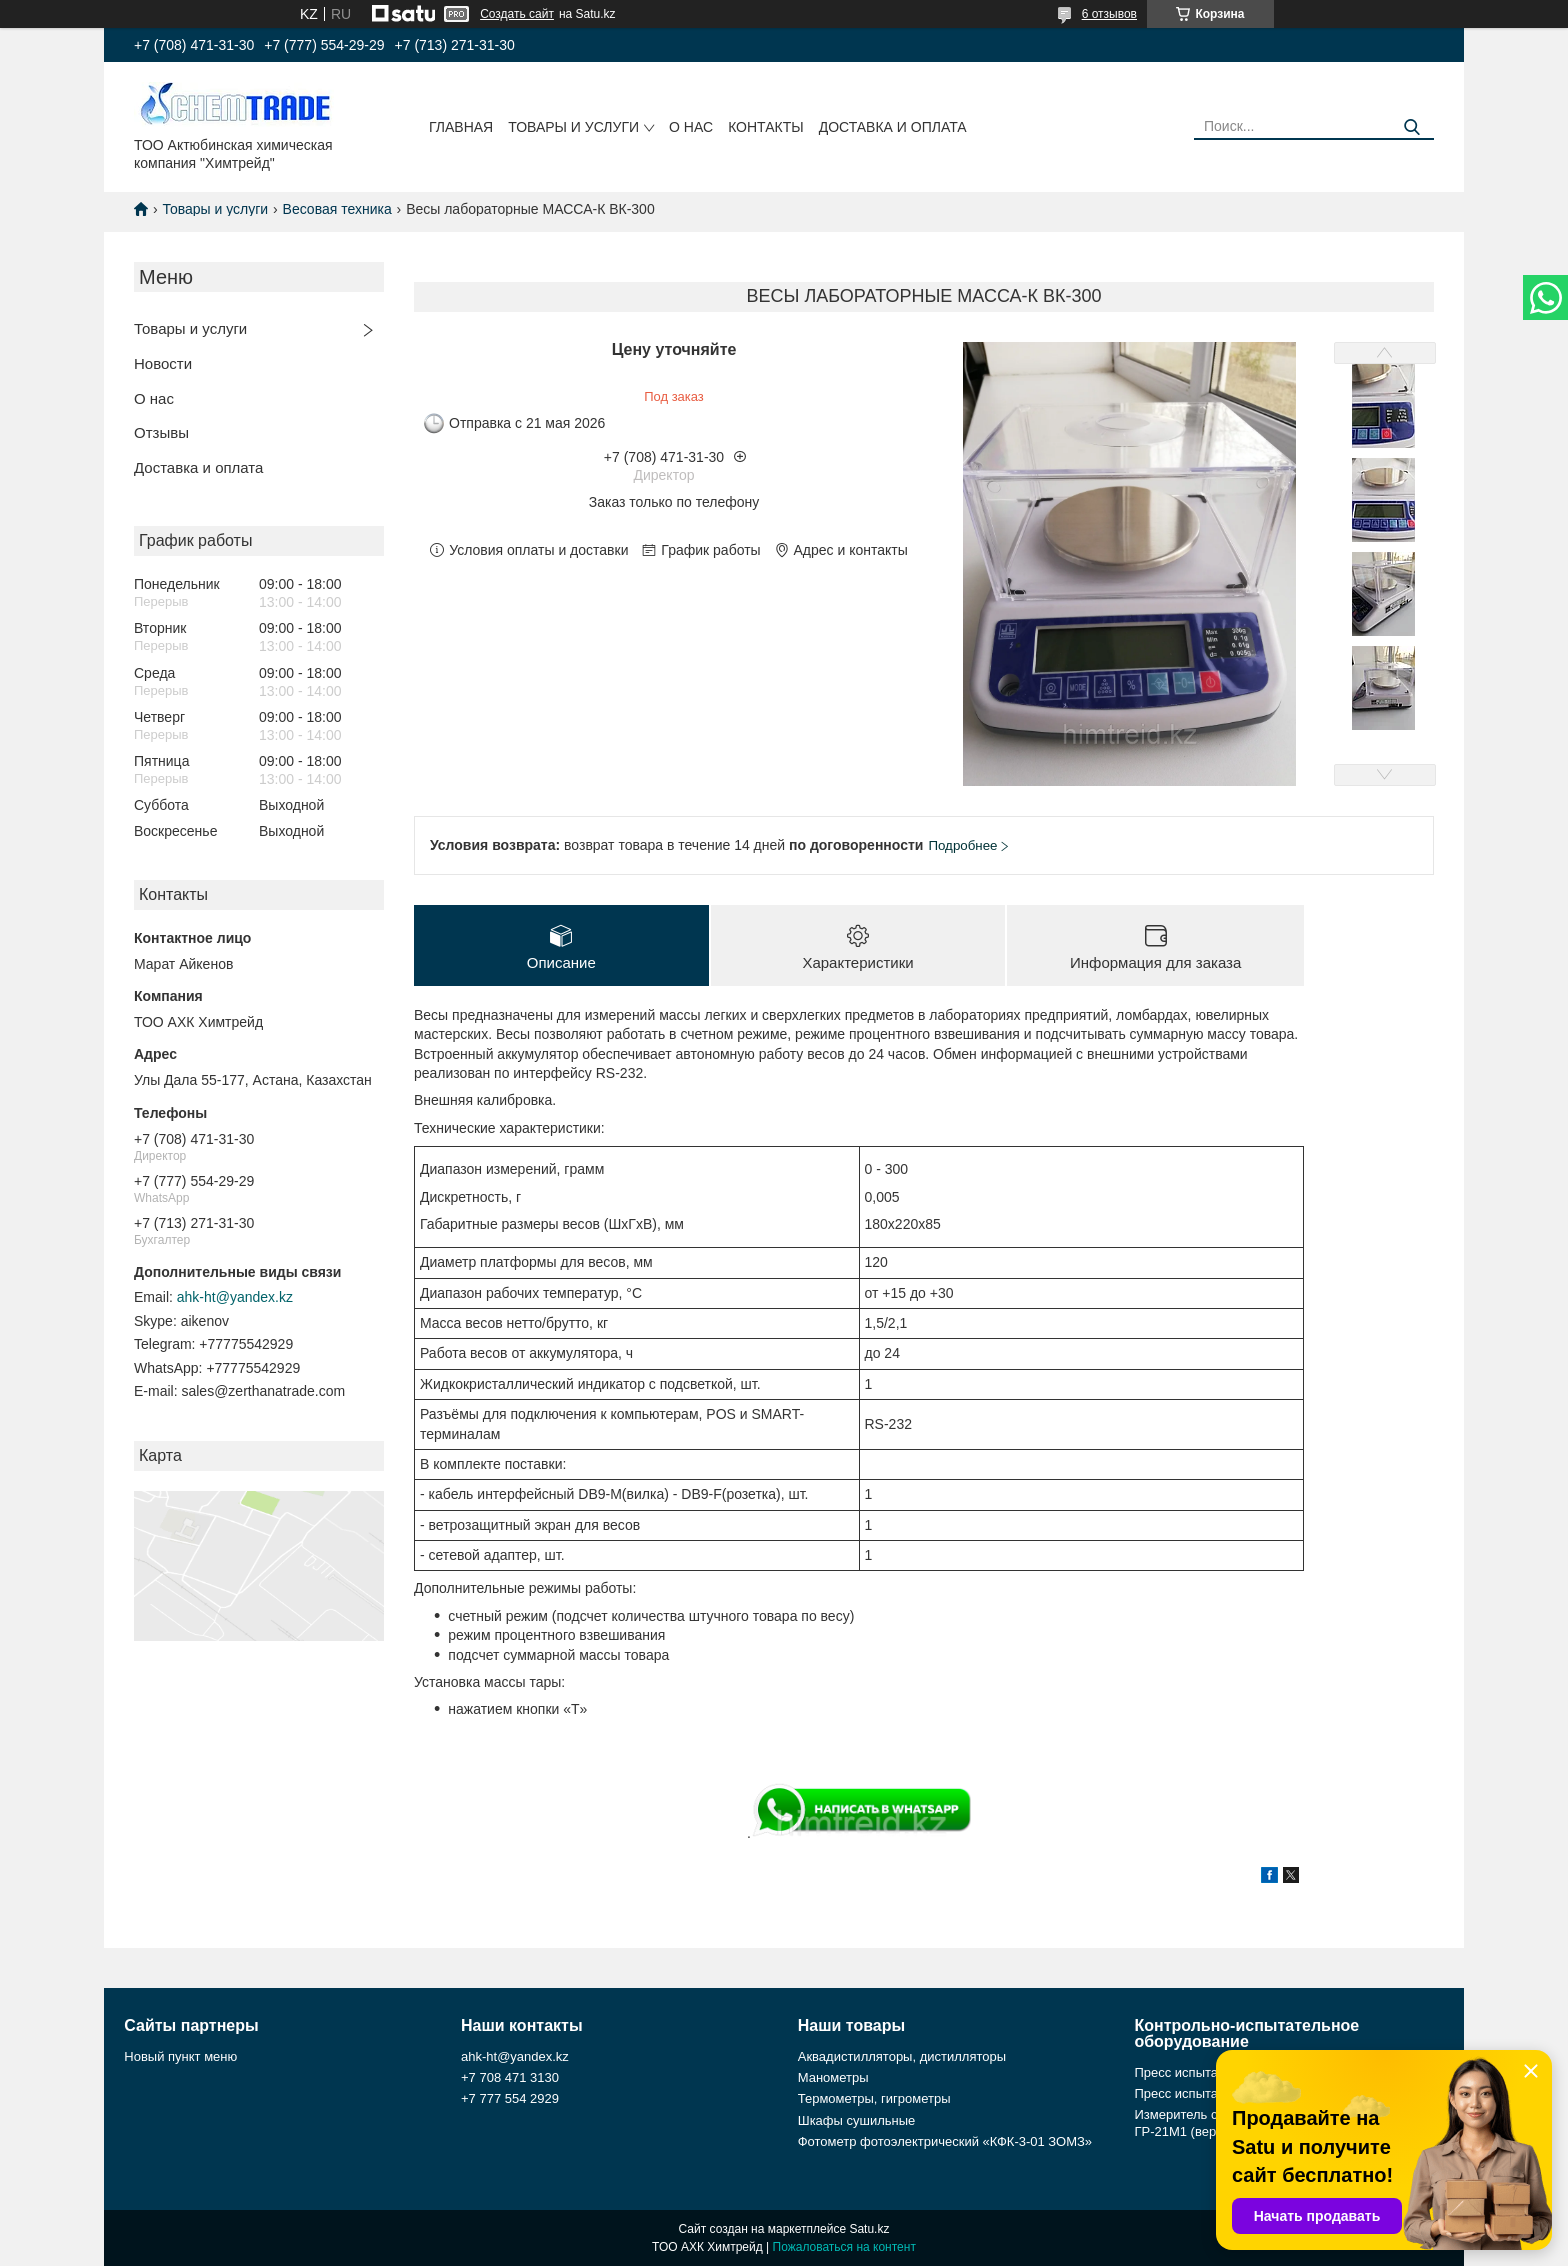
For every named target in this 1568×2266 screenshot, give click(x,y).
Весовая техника (337, 209)
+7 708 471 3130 (510, 2077)
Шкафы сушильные (857, 2120)
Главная (461, 127)
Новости (163, 363)
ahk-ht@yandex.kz (235, 1297)
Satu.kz (869, 2229)
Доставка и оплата (893, 127)
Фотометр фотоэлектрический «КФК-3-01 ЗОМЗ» (945, 2141)
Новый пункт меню (180, 2056)
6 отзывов (1109, 14)
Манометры (833, 2077)
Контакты (766, 127)
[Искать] (1411, 127)
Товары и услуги (573, 127)
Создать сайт (517, 14)
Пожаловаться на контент (844, 2247)
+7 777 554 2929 (510, 2099)
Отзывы (161, 432)
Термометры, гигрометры (874, 2099)
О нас (691, 127)
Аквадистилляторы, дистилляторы (902, 2056)
